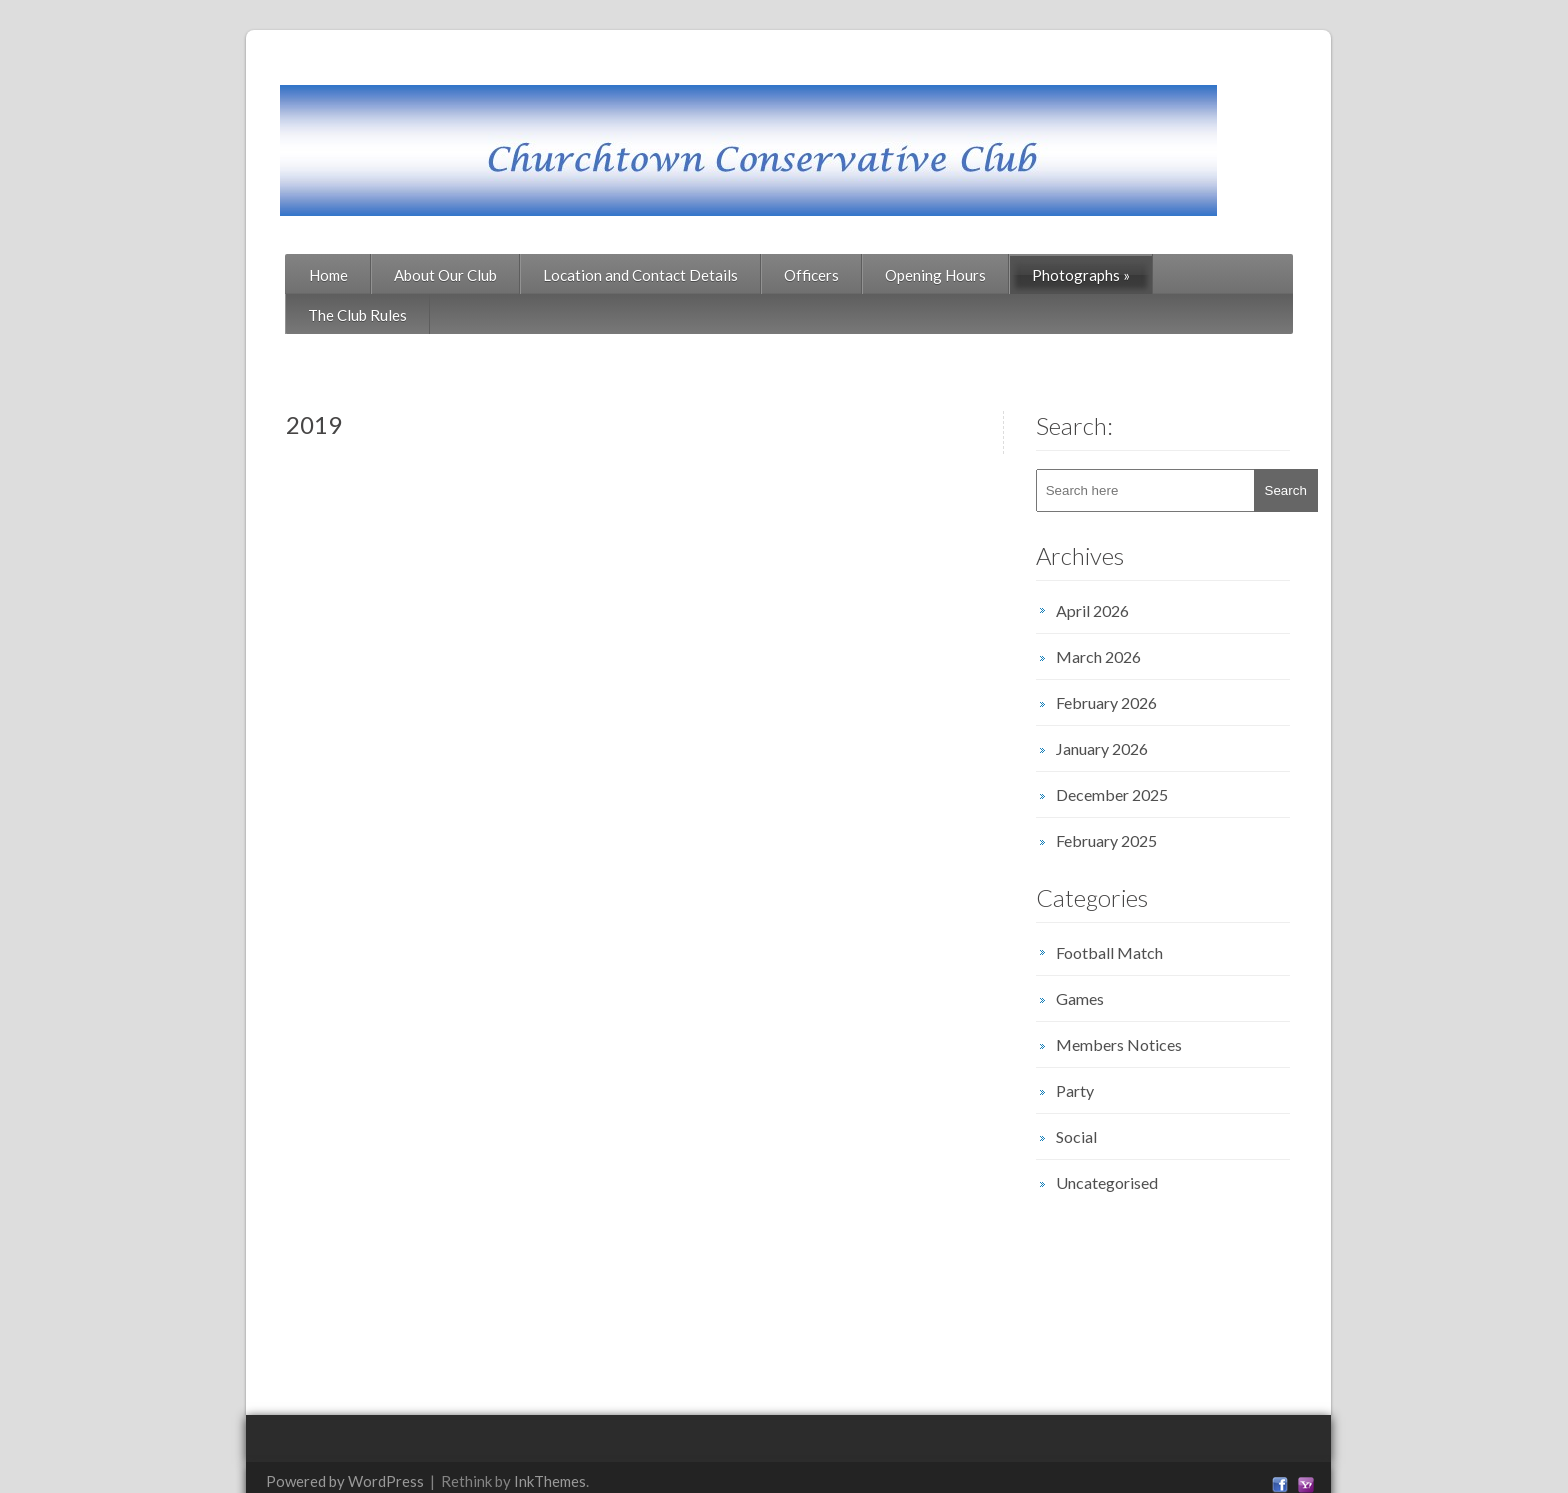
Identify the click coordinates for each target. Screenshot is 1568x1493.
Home (279, 275)
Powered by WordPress (296, 1441)
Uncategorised (1126, 1142)
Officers (762, 275)
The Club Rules (1176, 275)
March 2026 (1117, 616)
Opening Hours (886, 275)
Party (1094, 1050)
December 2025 (1131, 754)
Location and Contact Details (591, 275)
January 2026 (1121, 708)
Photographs (1032, 275)
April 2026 (1111, 570)
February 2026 (1125, 662)
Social (1095, 1096)
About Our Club (396, 275)
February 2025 (1125, 800)
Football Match (1128, 912)
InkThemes (501, 1441)
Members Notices (1138, 1004)
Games (1099, 958)
